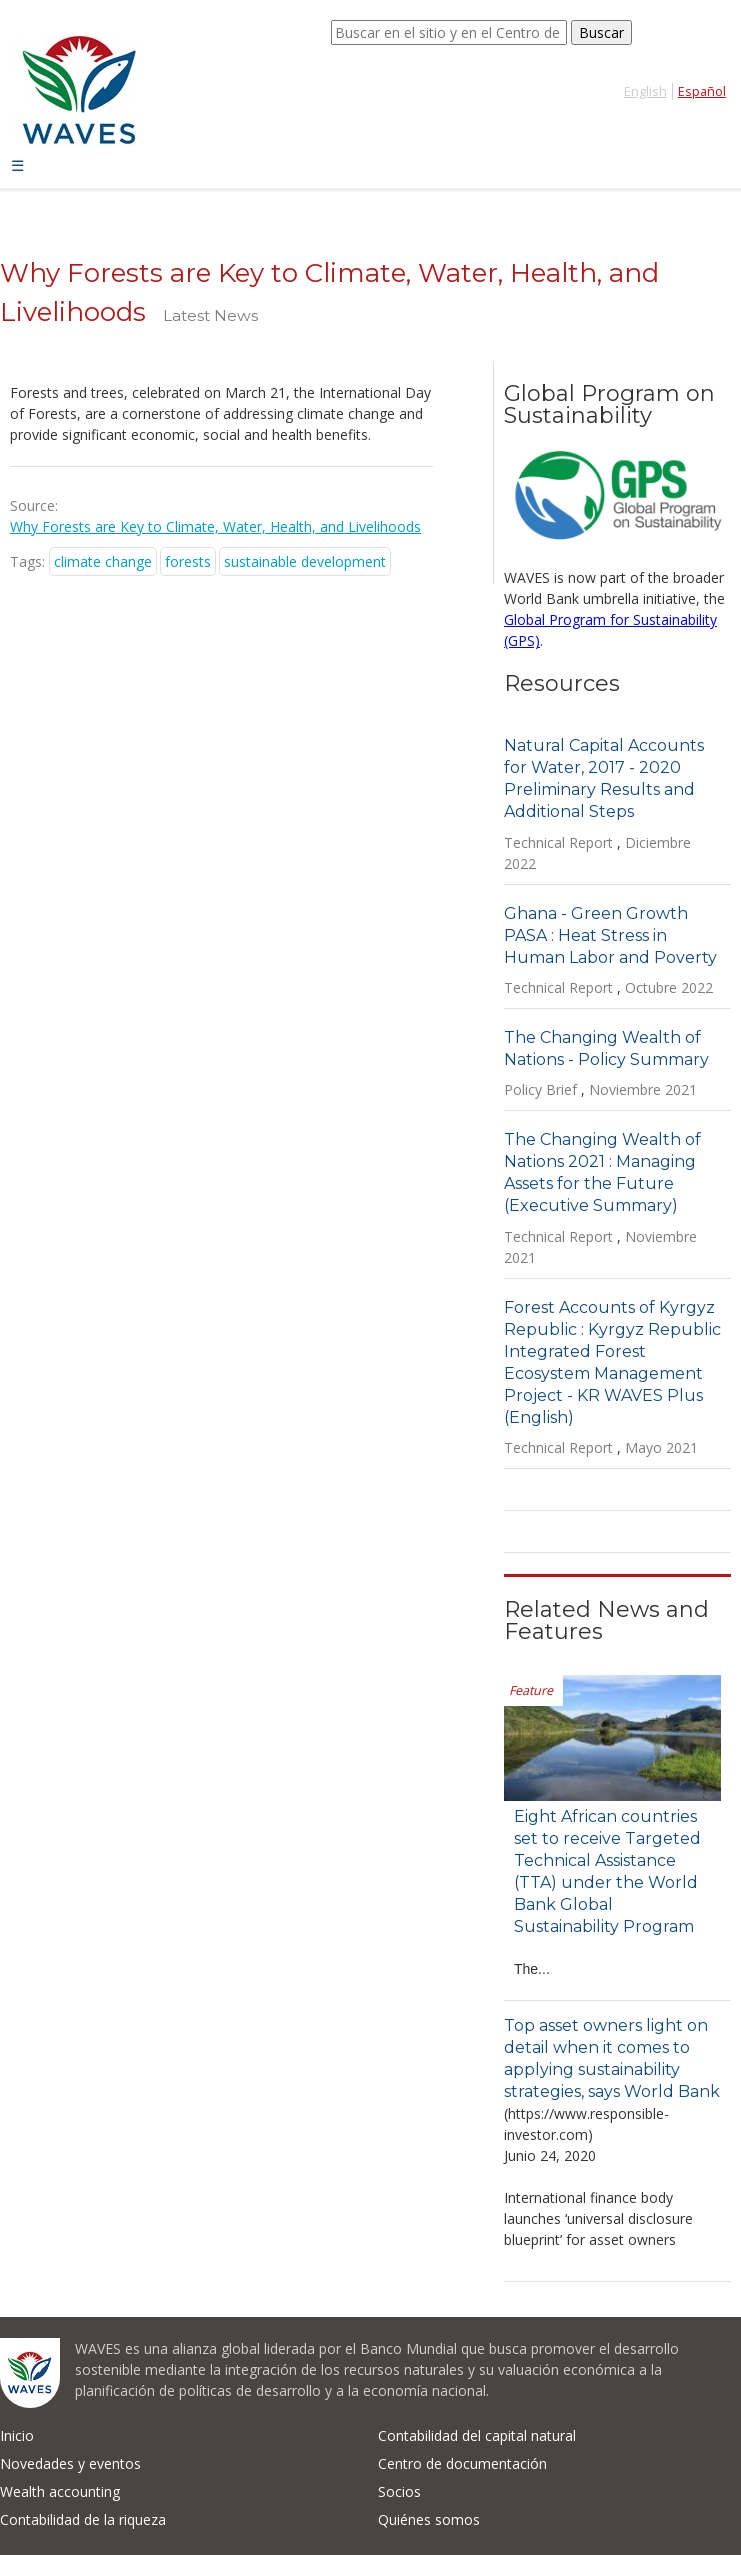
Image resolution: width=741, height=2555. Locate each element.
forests (188, 561)
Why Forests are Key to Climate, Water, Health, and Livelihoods (215, 526)
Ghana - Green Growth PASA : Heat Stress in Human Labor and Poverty (610, 935)
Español (702, 91)
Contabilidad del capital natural (477, 2435)
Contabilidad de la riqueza (83, 2519)
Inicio (17, 2435)
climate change (103, 561)
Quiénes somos (429, 2519)
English (645, 91)
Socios (399, 2491)
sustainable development (305, 561)
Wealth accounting (60, 2491)
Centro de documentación (462, 2463)
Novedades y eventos (70, 2463)
